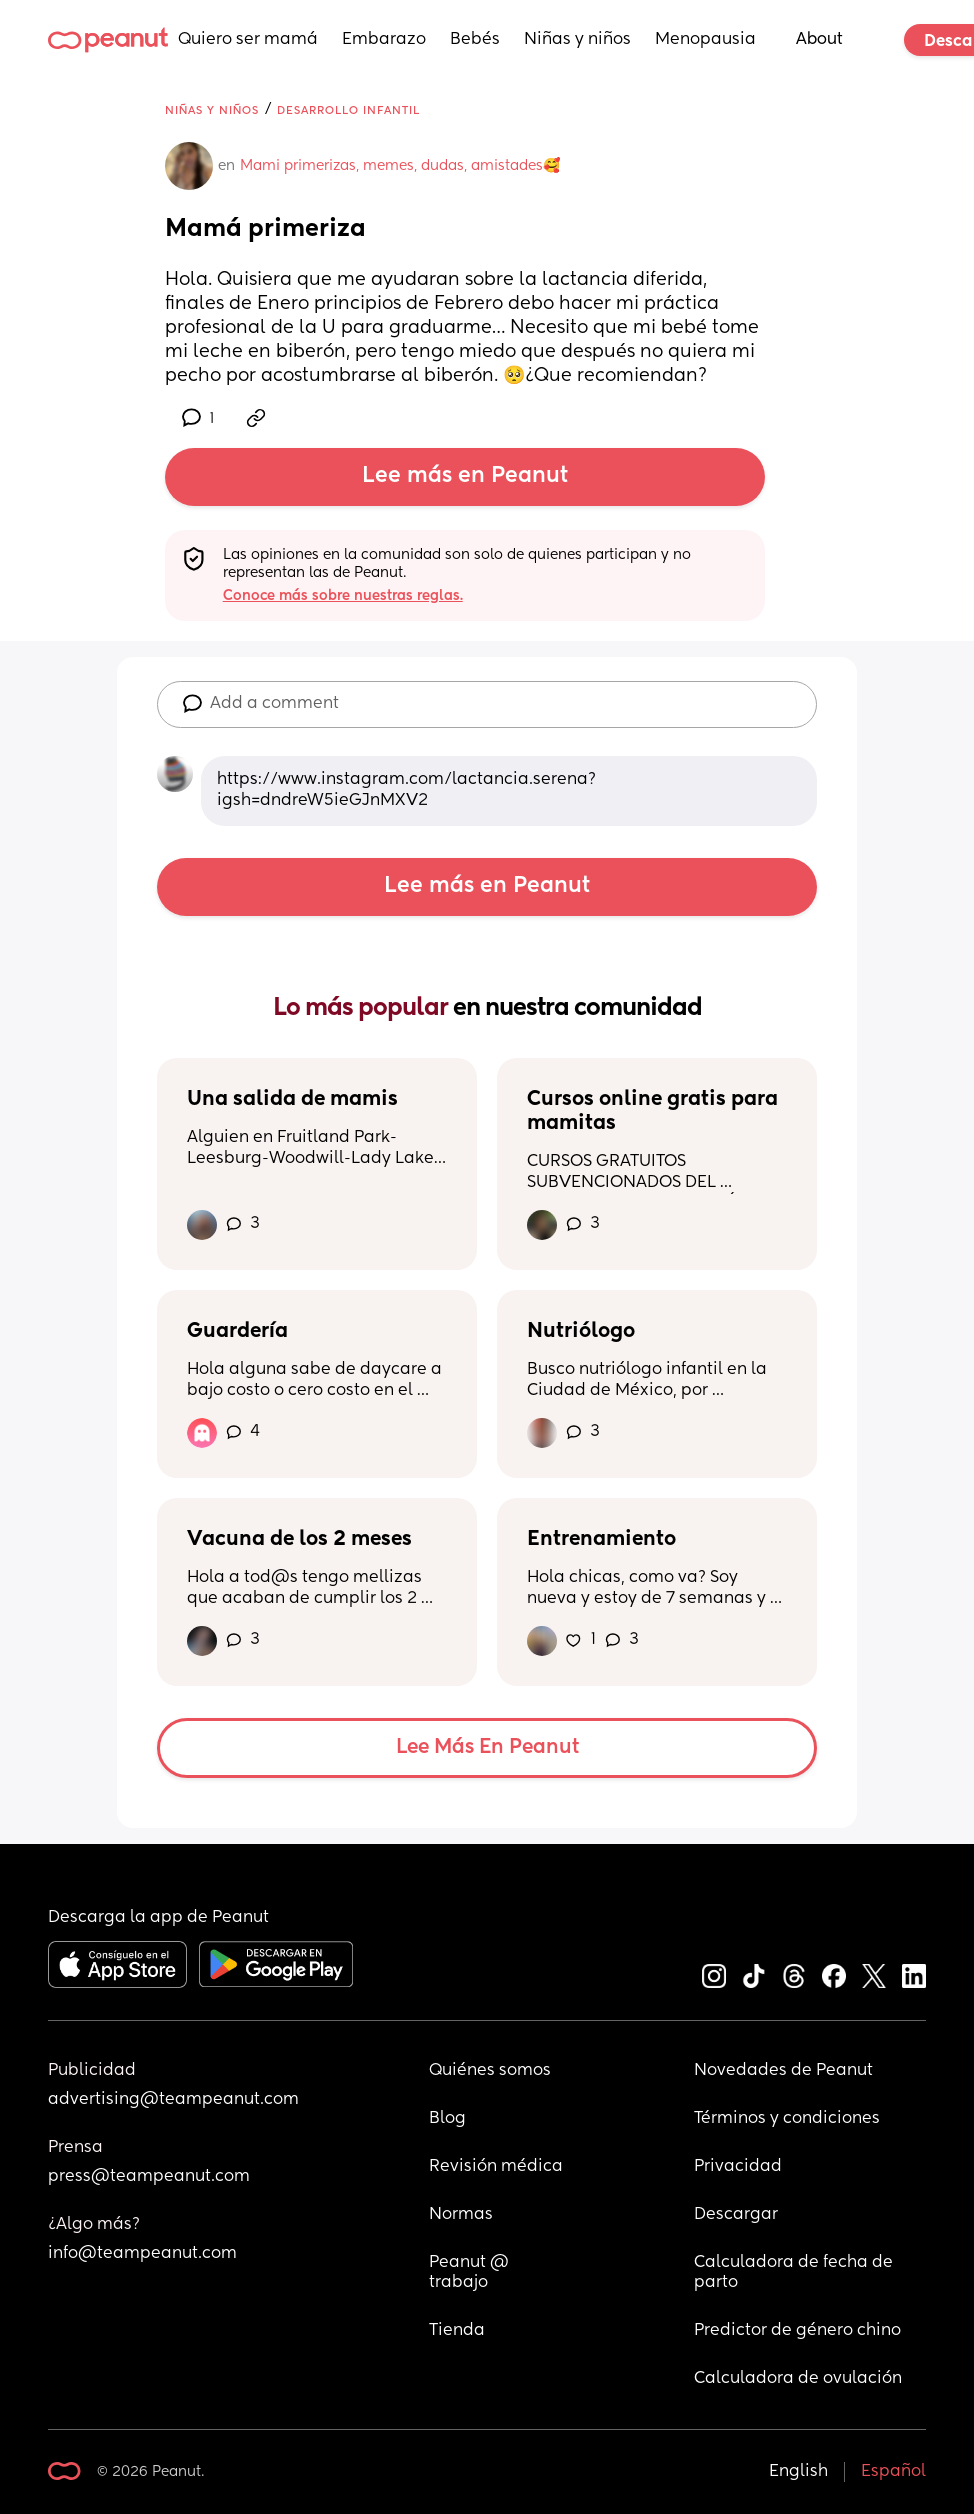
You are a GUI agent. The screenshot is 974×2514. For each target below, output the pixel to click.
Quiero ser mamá (248, 40)
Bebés (475, 40)
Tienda (457, 2331)
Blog (447, 2119)
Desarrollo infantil (348, 110)
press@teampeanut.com (149, 2177)
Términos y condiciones (787, 2119)
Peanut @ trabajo (471, 2273)
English (798, 2472)
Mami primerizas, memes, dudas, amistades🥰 (400, 166)
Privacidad (738, 2167)
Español (893, 2472)
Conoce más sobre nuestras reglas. (343, 596)
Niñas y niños (577, 40)
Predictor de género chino (797, 2331)
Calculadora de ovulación (798, 2379)
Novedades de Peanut (783, 2071)
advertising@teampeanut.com (173, 2100)
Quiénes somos (490, 2071)
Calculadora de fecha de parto (795, 2273)
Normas (461, 2215)
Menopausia (705, 40)
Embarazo (384, 40)
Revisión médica (496, 2167)
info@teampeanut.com (142, 2254)
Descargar (736, 2215)
